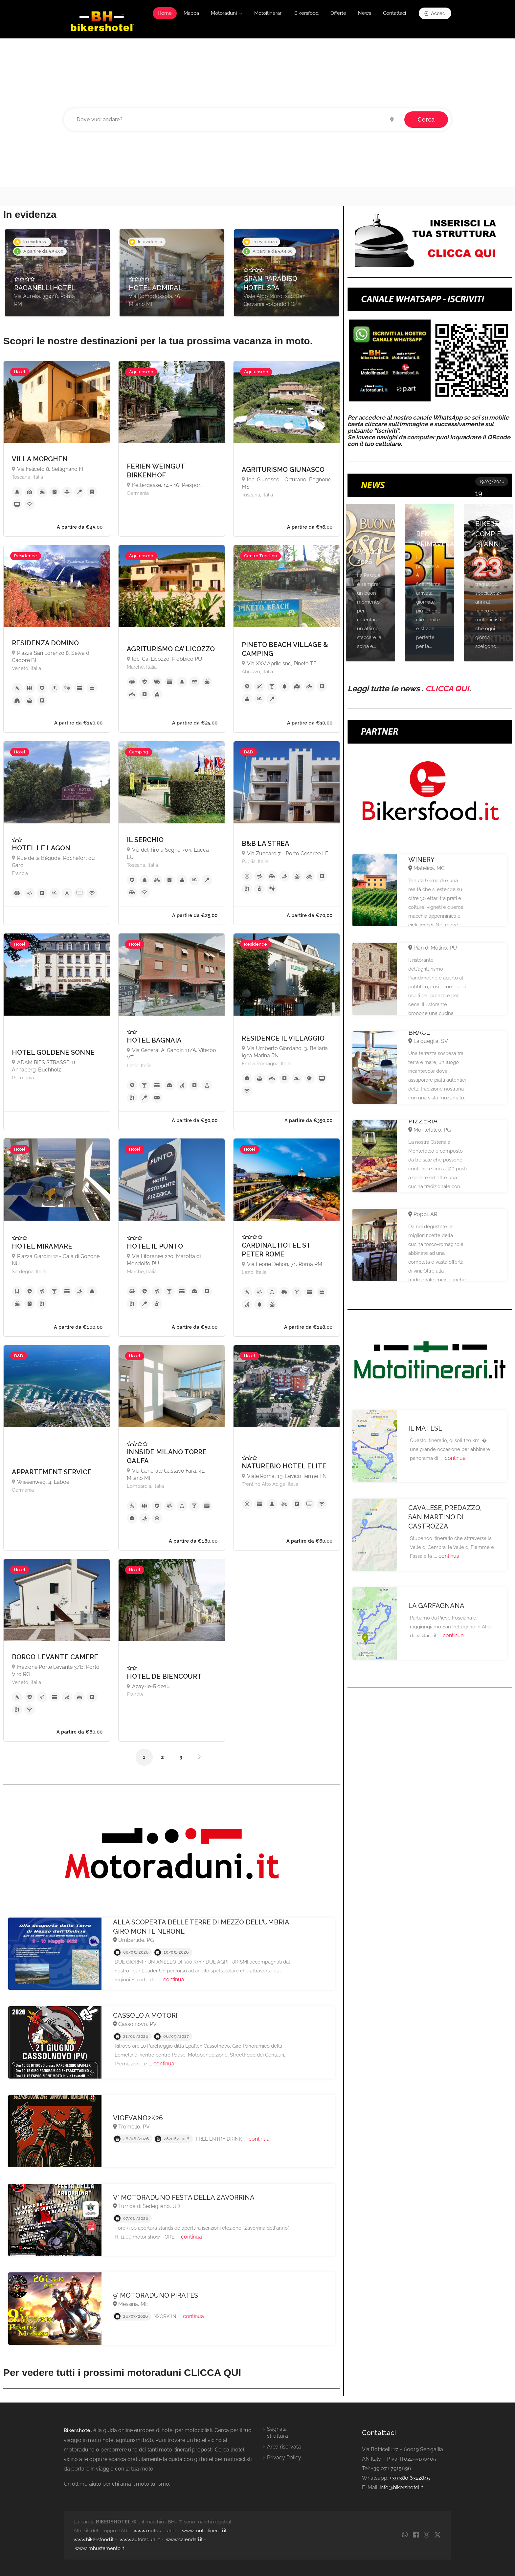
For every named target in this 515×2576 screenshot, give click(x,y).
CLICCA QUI (447, 688)
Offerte (338, 13)
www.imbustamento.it (99, 2548)
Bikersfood (306, 13)
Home (165, 13)
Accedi (435, 13)
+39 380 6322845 (410, 2478)
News (364, 13)
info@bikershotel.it (401, 2487)
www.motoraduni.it (155, 2531)
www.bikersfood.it (94, 2539)
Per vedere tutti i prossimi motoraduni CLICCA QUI (122, 2372)
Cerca (426, 119)
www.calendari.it (184, 2539)
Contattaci (394, 13)
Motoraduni (224, 13)
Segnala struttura (277, 2432)
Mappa (191, 13)
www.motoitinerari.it (204, 2531)
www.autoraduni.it (140, 2539)
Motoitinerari (268, 13)
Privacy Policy (284, 2457)
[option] (57, 273)
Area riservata (284, 2447)
